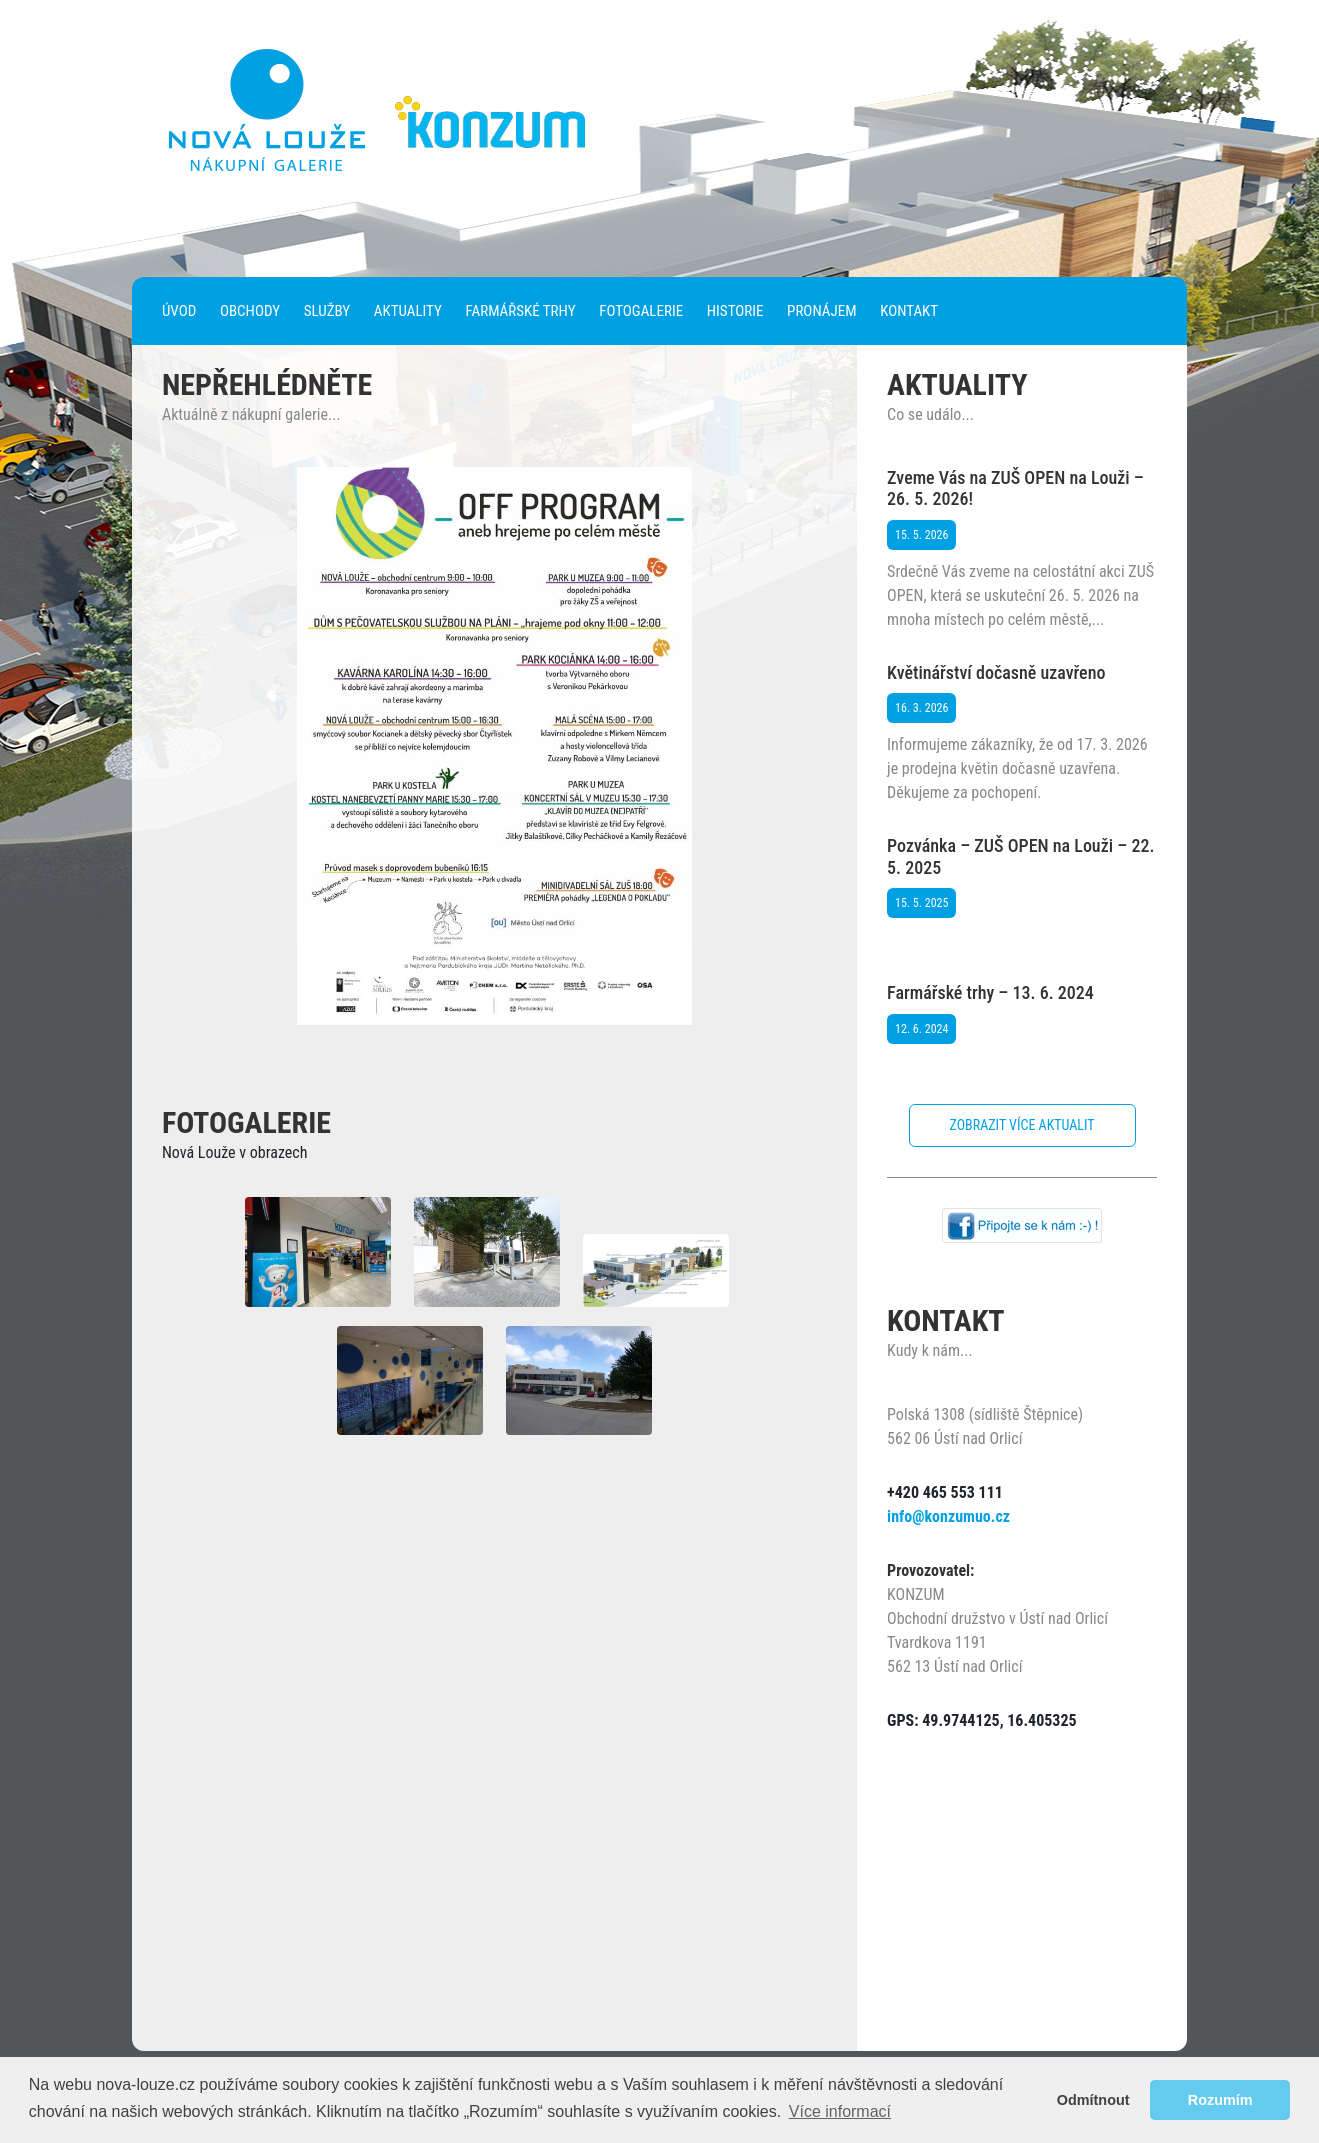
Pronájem (821, 311)
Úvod (179, 311)
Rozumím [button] (1220, 2100)
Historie (735, 311)
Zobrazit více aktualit (1022, 1125)
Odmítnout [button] (1093, 2100)
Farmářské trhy (521, 311)
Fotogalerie (641, 311)
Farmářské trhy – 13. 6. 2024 (990, 992)
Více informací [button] (840, 2111)
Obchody (250, 311)
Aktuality (408, 311)
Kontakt (909, 311)
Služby (327, 311)
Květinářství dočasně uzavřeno (996, 672)
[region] (495, 746)
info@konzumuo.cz (948, 1516)
